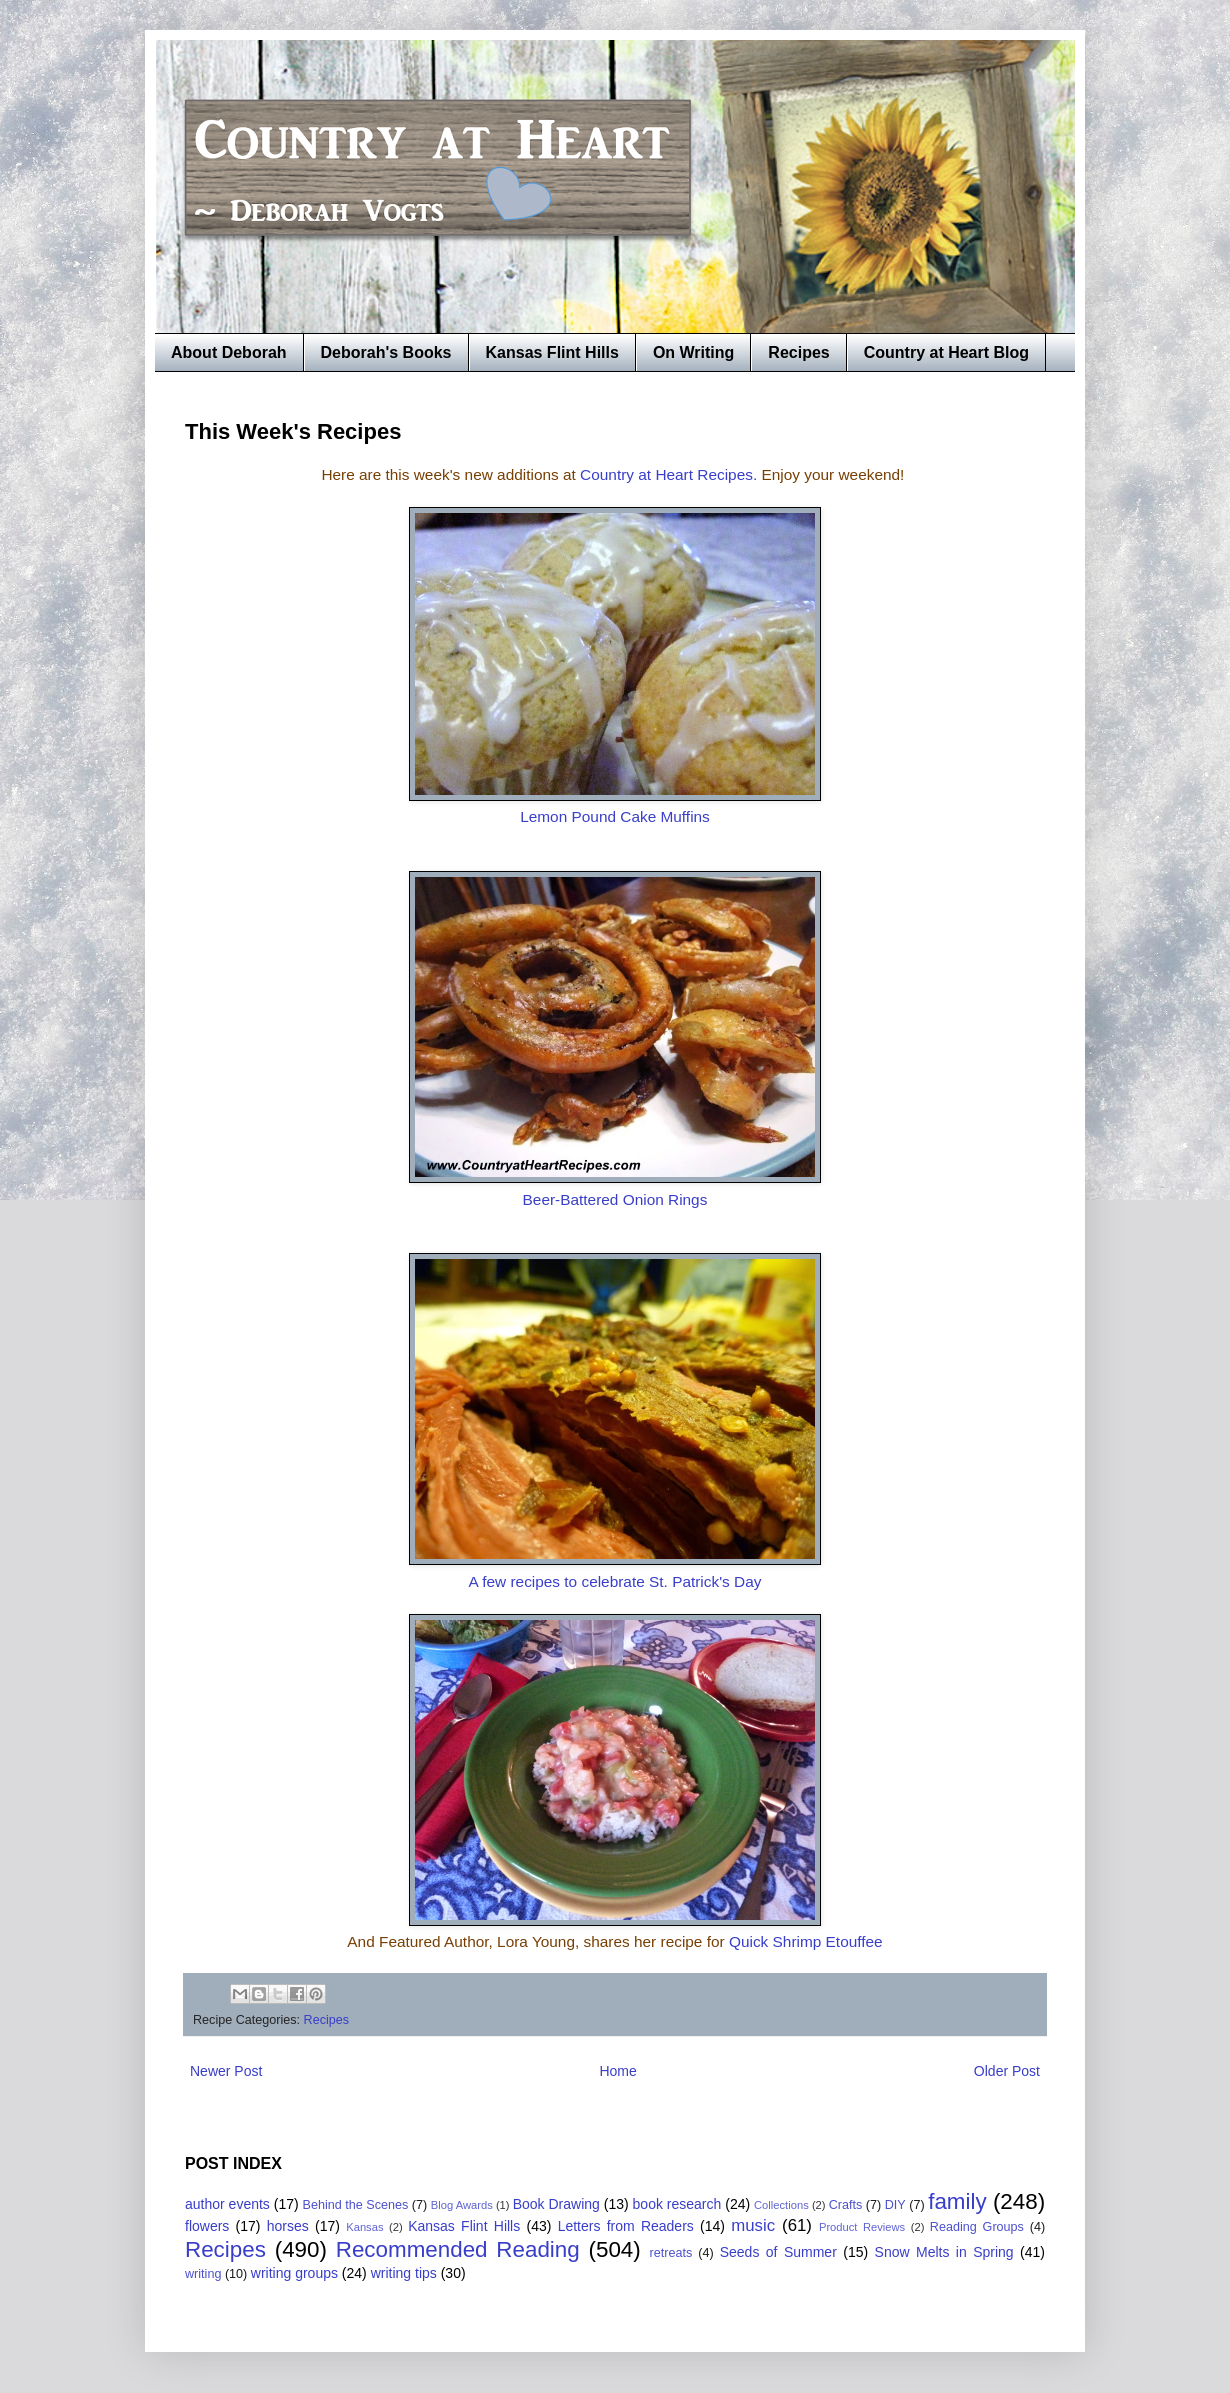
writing (203, 2274)
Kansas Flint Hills (552, 352)
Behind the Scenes (356, 2205)
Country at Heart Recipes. (668, 474)
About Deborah (229, 352)
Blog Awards (462, 2205)
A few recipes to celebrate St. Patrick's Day (615, 1581)
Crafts (846, 2205)
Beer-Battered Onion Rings (615, 1199)
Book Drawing (556, 2204)
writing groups (294, 2273)
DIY (895, 2205)
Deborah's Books (386, 352)
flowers (207, 2226)
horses (288, 2226)
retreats (671, 2253)
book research (677, 2204)
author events (227, 2204)
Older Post (1007, 2071)
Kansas (364, 2227)
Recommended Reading (458, 2249)
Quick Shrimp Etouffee (806, 1941)
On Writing (693, 352)
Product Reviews (862, 2227)
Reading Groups (977, 2227)
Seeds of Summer (778, 2252)
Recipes (798, 352)
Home (617, 2071)
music (753, 2225)
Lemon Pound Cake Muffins (615, 816)
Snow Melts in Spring (944, 2252)
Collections (781, 2205)
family (957, 2201)
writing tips (404, 2273)
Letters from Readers (626, 2226)
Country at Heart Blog (946, 352)
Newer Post (226, 2071)
